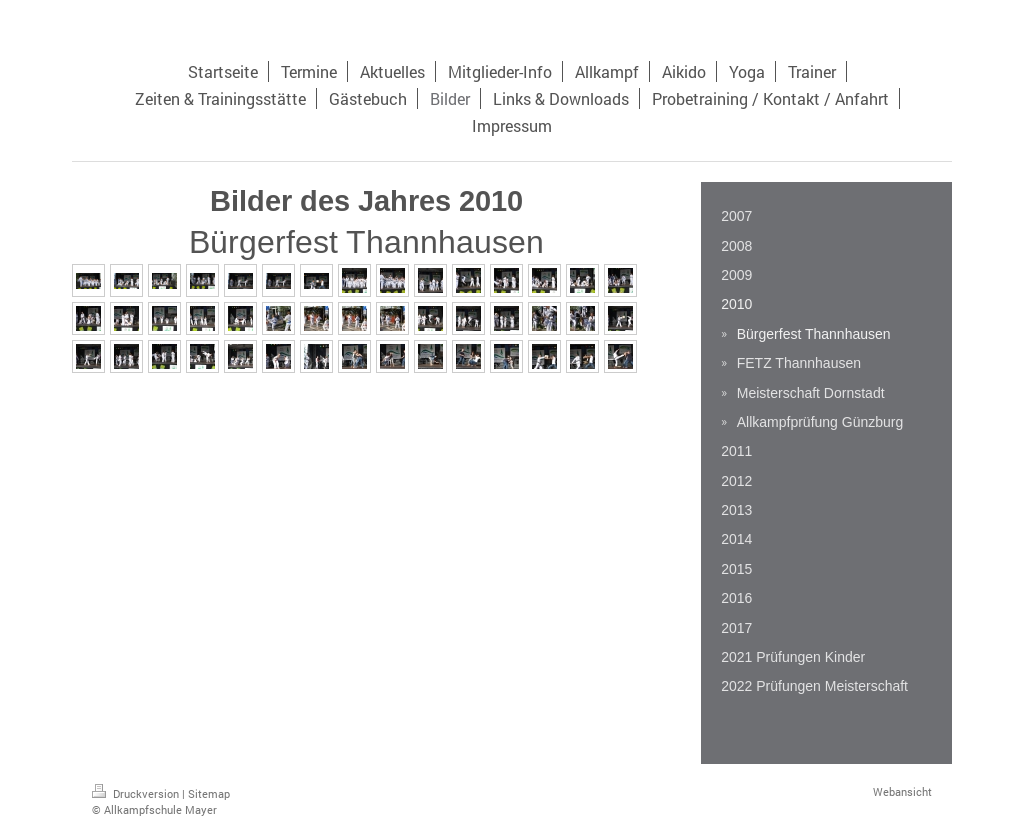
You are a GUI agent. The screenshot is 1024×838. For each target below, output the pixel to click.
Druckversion (137, 793)
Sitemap (209, 793)
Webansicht (902, 791)
